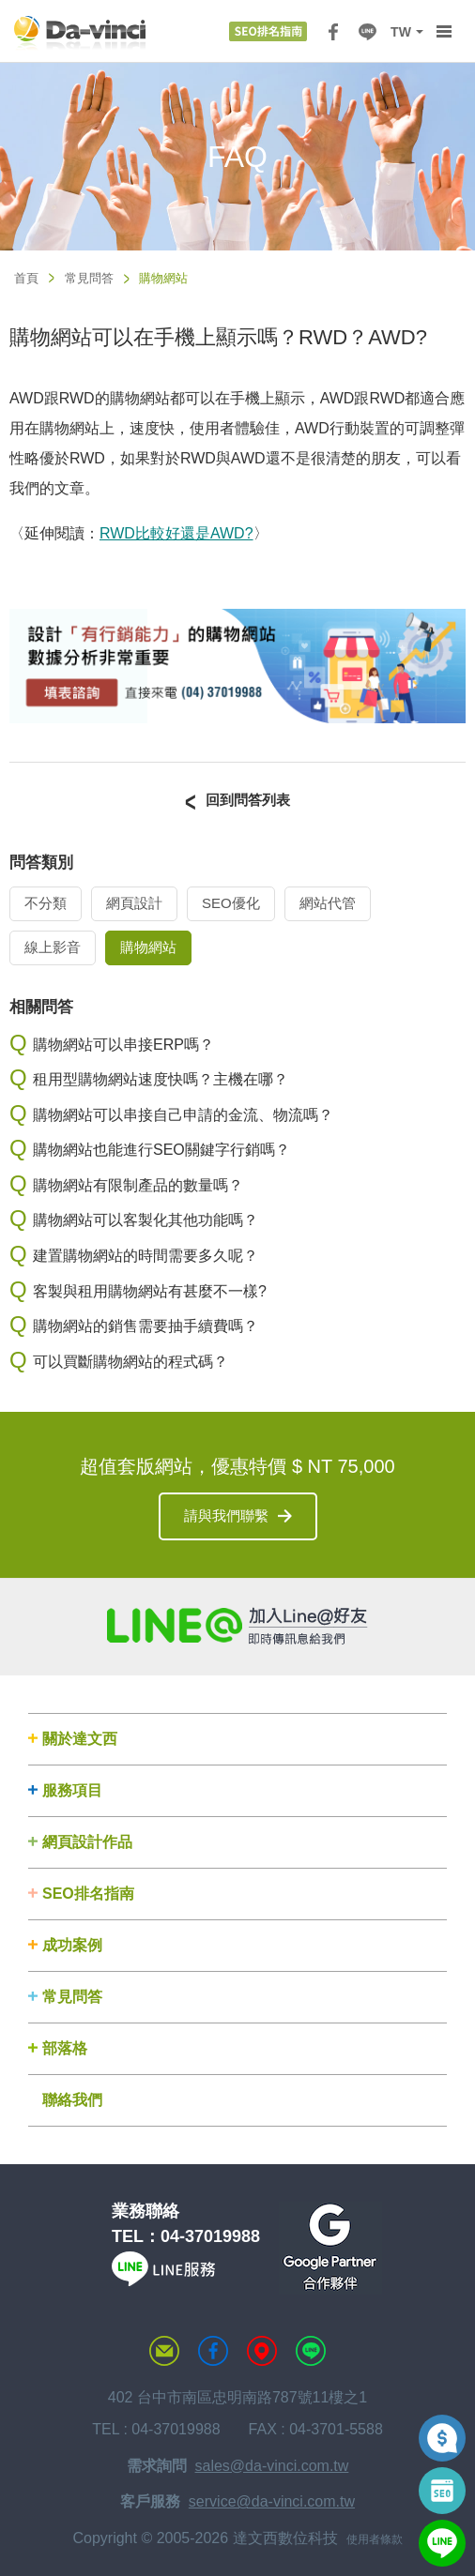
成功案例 (72, 1945)
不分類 (45, 903)
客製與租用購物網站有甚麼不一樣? (150, 1291)
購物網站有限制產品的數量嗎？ (138, 1185)
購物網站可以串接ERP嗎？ (123, 1045)
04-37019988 (210, 2236)
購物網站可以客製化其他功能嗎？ (145, 1220)
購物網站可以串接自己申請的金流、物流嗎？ (183, 1115)
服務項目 (72, 1790)
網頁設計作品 (87, 1842)
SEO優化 (231, 903)
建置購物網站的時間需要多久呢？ (145, 1256)
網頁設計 (134, 903)
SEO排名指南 (88, 1894)
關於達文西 (79, 1739)
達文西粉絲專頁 (213, 2351)
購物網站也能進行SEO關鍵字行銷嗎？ (161, 1150)
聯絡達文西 (164, 2351)
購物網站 (148, 947)
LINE (367, 32)
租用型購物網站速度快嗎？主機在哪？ (160, 1079)
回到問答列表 (248, 800)
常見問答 (89, 278)
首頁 (26, 278)
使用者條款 (374, 2539)
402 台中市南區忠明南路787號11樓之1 (238, 2397)
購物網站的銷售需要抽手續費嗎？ (145, 1326)
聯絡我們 (72, 2100)
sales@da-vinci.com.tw (272, 2466)
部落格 (64, 2048)
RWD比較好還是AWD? (176, 533)
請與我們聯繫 (226, 1515)
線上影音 (52, 947)
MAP (262, 2351)
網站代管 (327, 903)
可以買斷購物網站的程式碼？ (130, 1362)
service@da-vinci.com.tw (272, 2501)
